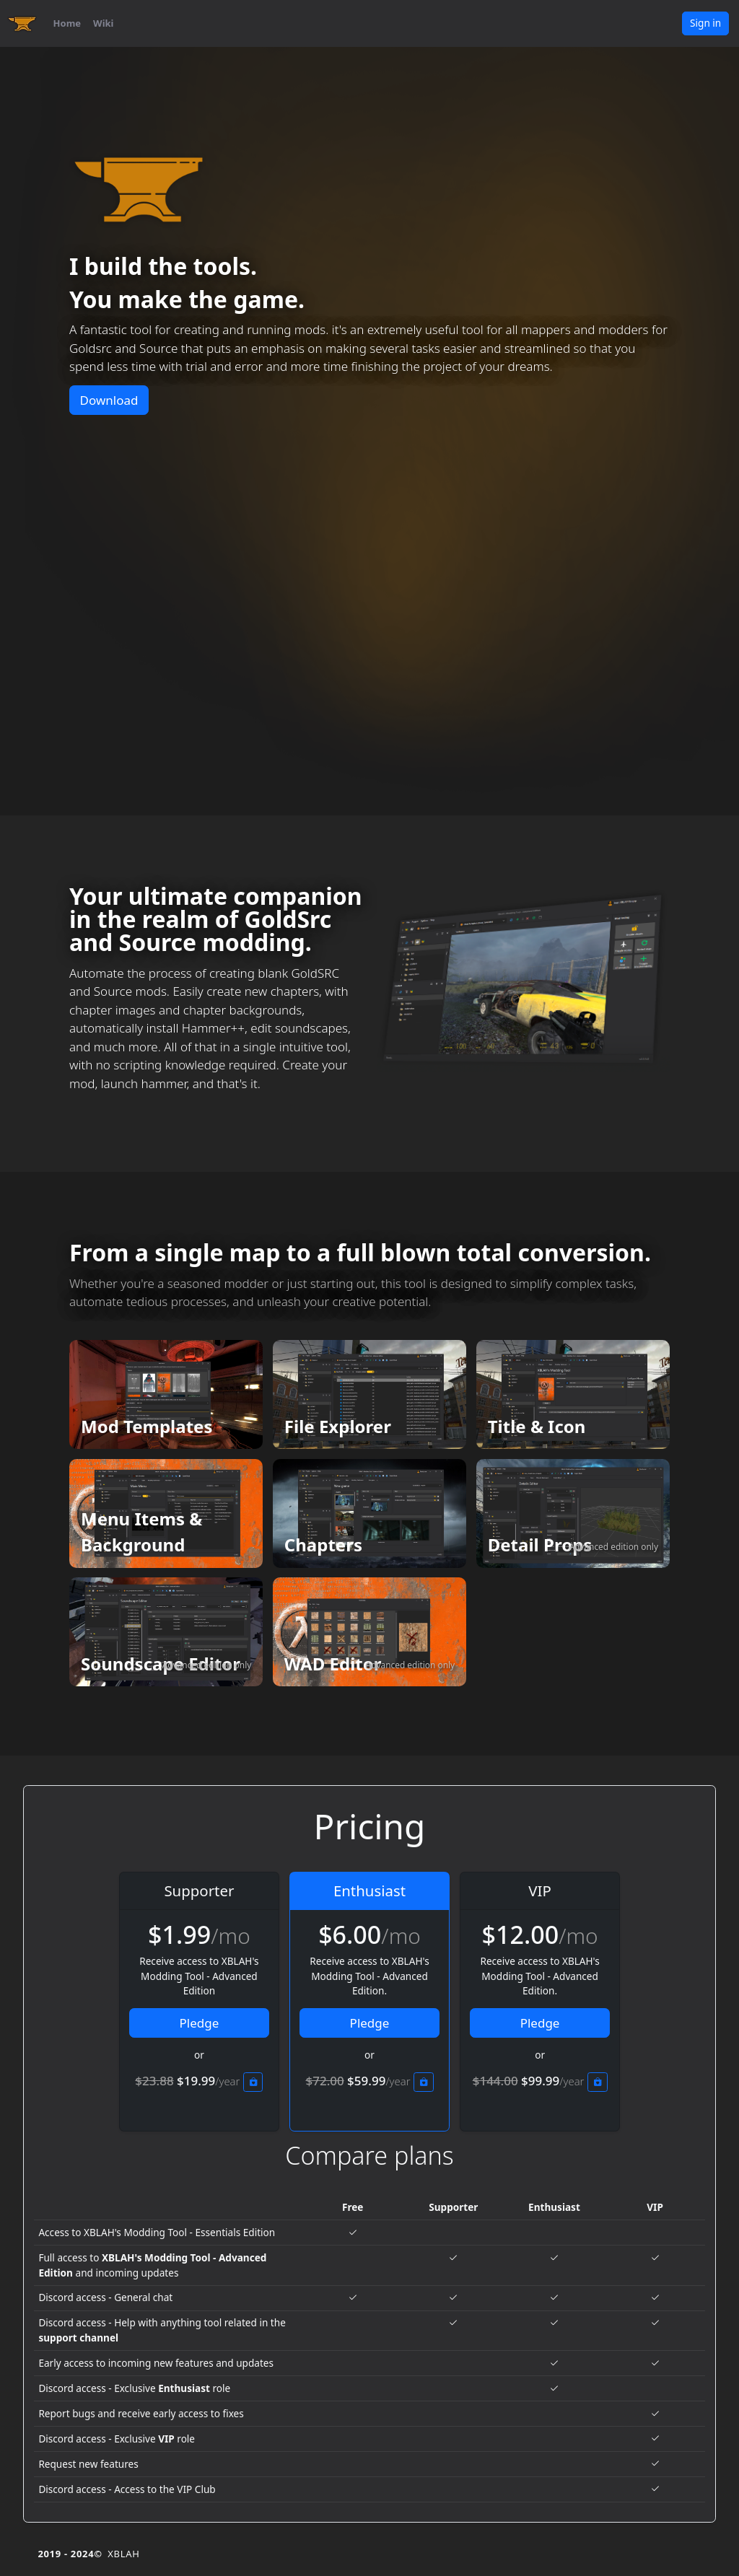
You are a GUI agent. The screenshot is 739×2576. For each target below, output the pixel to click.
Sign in (705, 23)
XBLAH (123, 2553)
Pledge (199, 2023)
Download (109, 400)
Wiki (103, 23)
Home (67, 23)
